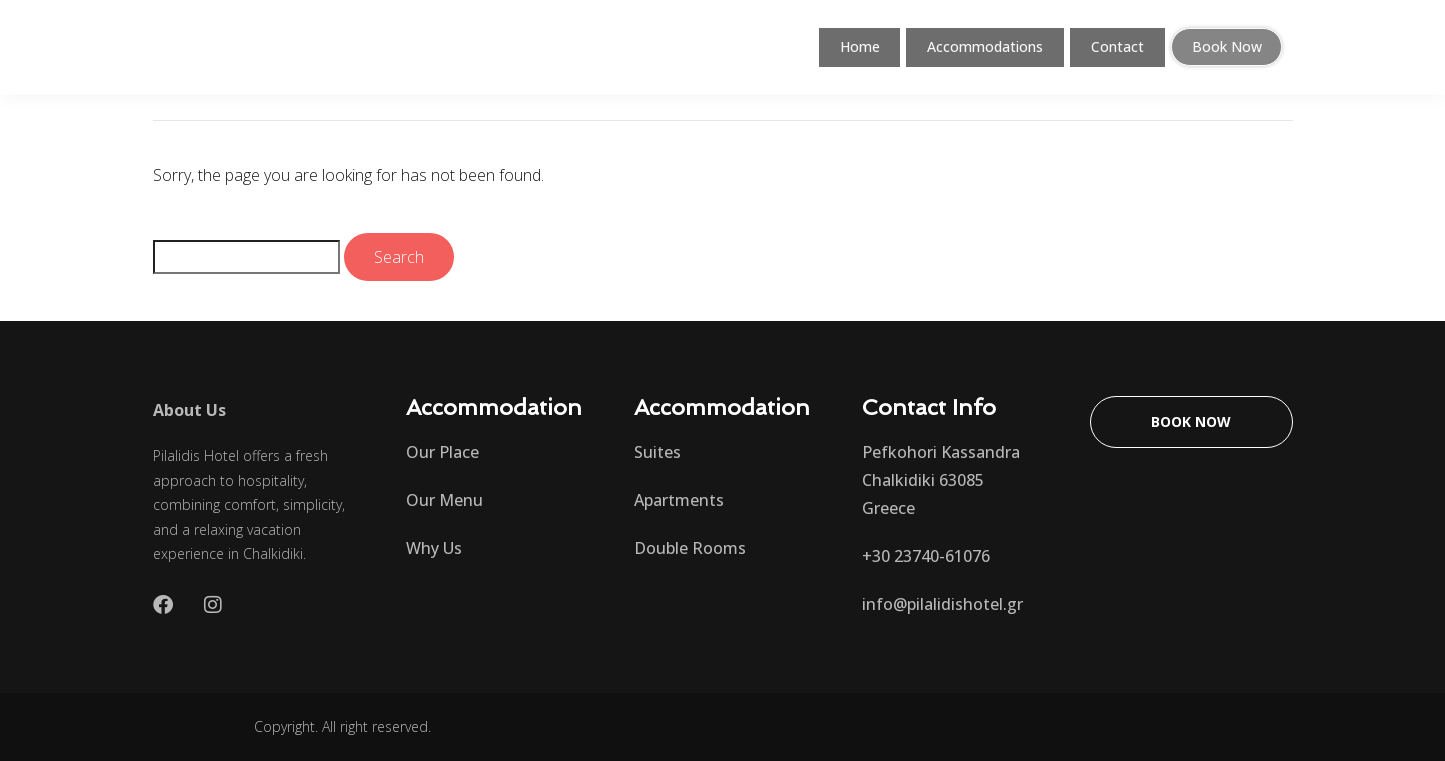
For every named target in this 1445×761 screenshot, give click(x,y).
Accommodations (978, 47)
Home (843, 47)
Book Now (1228, 47)
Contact (1119, 47)
